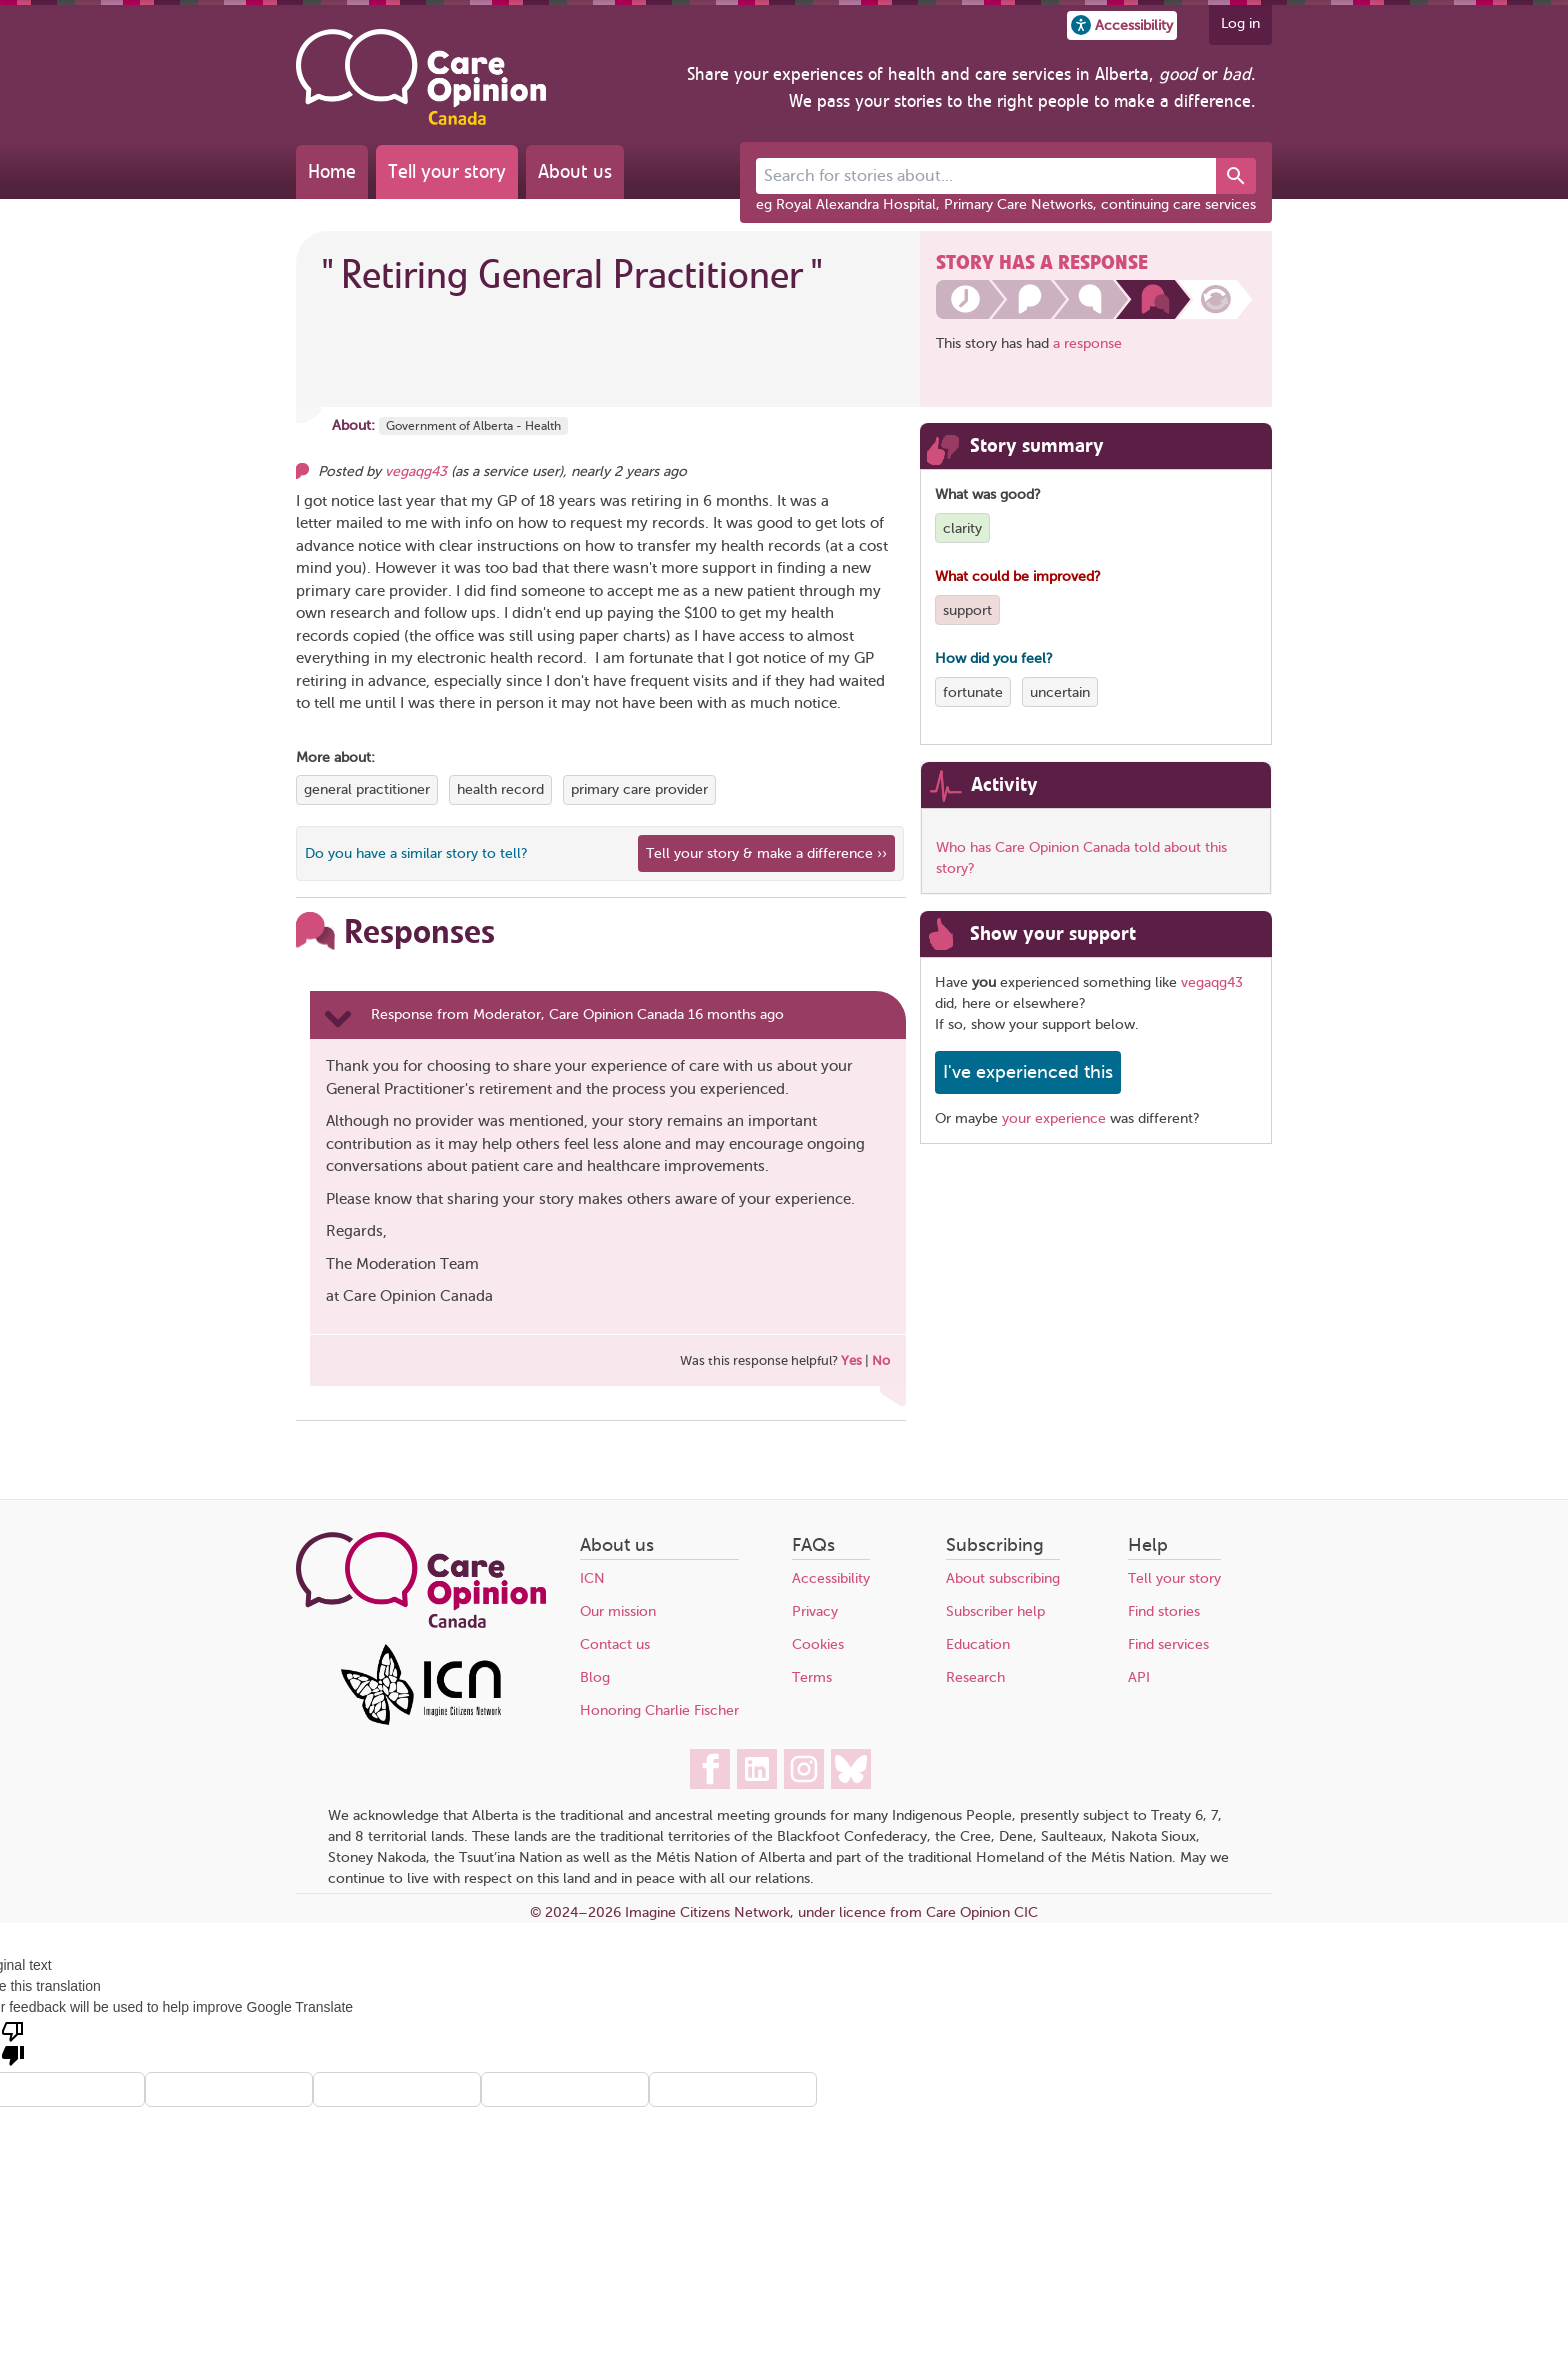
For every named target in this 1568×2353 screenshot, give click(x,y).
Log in (1240, 23)
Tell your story (447, 171)
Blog (595, 1677)
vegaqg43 (1212, 982)
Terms (812, 1677)
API (1139, 1677)
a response (1087, 343)
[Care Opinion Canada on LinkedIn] (757, 1769)
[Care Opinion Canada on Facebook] (710, 1769)
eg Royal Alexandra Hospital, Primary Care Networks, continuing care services (1006, 204)
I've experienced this (1028, 1072)
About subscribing (1003, 1578)
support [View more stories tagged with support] (967, 610)
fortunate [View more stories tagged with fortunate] (973, 692)
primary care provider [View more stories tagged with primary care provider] (639, 789)
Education (978, 1644)
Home (332, 171)
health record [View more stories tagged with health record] (500, 789)
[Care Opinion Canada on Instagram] (804, 1769)
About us (575, 171)
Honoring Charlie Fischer (659, 1710)
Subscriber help (995, 1611)
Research (975, 1677)
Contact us (615, 1644)
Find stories (1164, 1611)
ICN (592, 1578)
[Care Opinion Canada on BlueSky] (851, 1769)
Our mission (618, 1611)
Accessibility (831, 1578)
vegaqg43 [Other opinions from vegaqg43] (416, 471)
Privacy (815, 1611)
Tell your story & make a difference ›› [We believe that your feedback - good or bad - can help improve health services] (766, 853)
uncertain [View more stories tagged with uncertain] (1060, 692)
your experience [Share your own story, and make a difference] (1054, 1118)
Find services (1168, 1644)
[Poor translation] (13, 2042)
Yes (851, 1360)
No (881, 1360)
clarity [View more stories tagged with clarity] (962, 528)
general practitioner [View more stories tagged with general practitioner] (367, 789)
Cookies (818, 1644)
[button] (1122, 25)
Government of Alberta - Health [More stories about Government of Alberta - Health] (473, 426)
